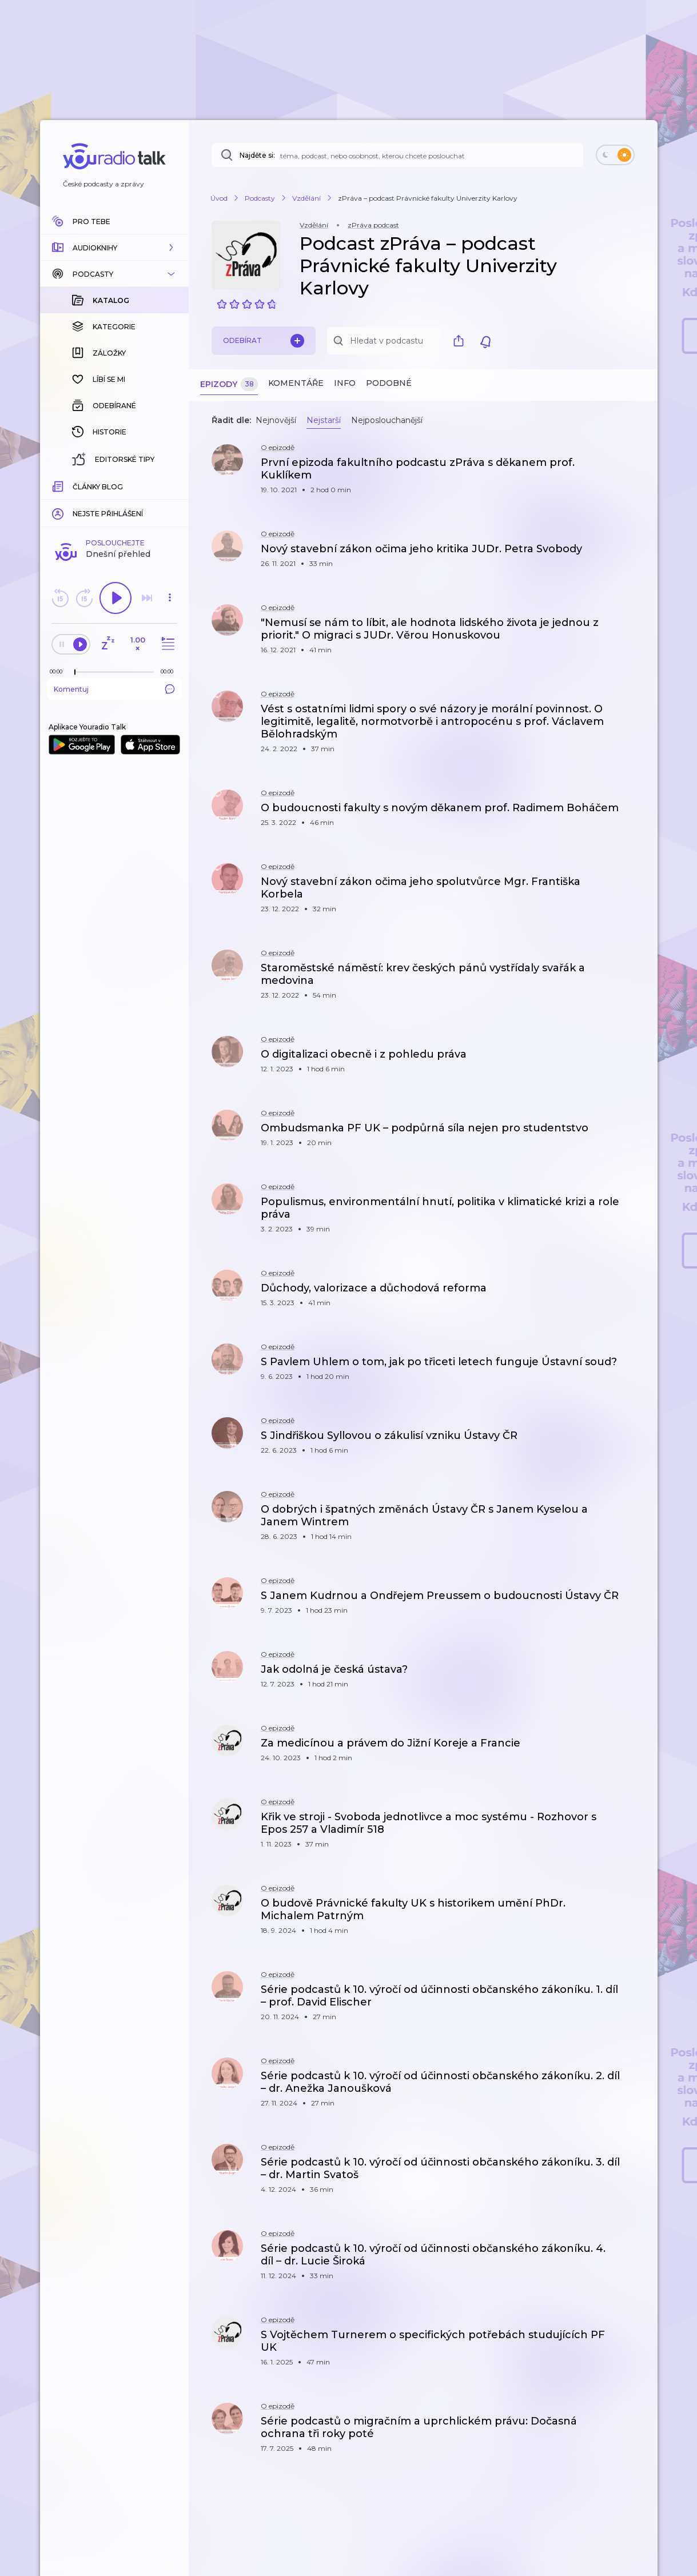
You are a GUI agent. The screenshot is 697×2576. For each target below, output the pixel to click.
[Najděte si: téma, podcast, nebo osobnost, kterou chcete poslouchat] (397, 155)
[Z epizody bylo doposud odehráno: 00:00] (59, 485)
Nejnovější (276, 420)
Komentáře (296, 383)
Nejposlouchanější (387, 420)
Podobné (389, 383)
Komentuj (114, 502)
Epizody (229, 384)
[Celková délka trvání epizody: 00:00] (170, 485)
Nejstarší (323, 420)
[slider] (75, 486)
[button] (114, 247)
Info (345, 383)
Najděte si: (257, 155)
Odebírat (263, 341)
